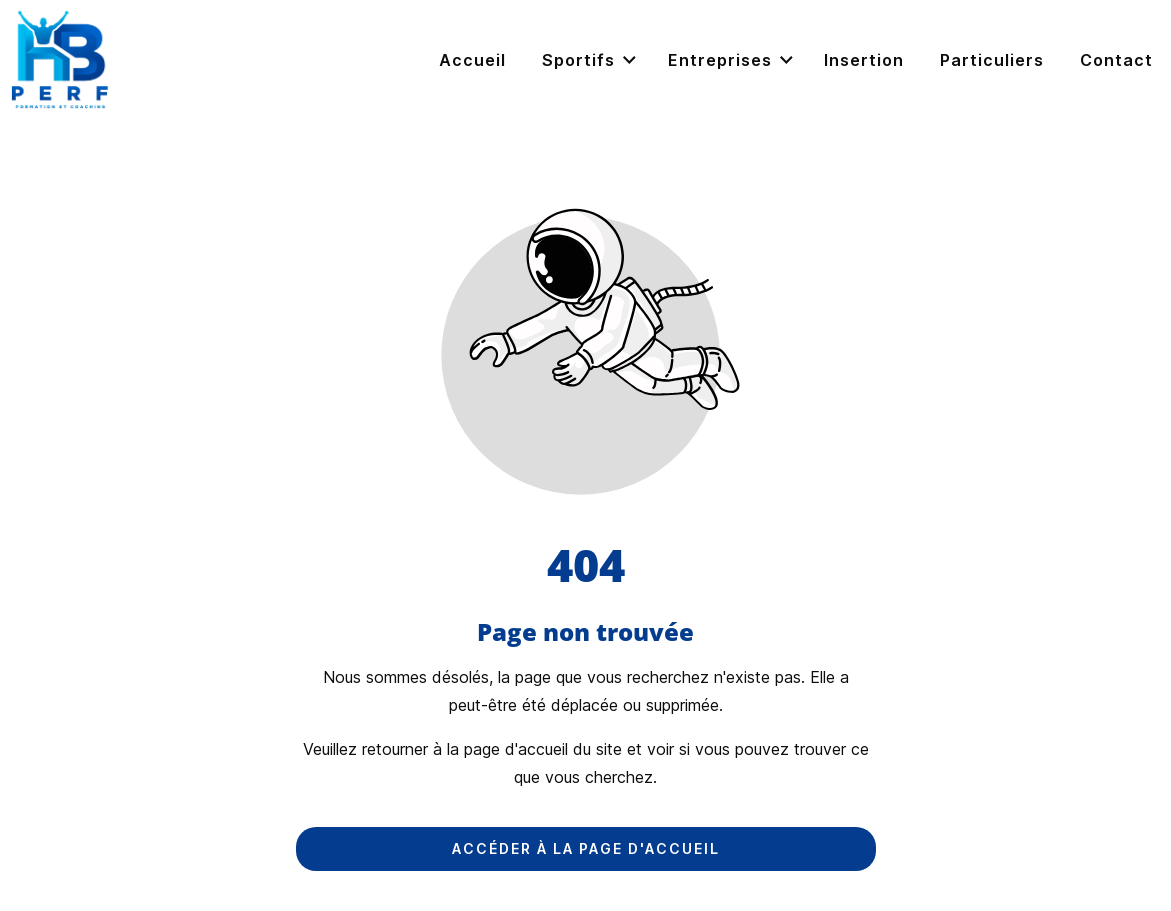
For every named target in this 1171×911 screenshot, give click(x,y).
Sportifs (590, 60)
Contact (1116, 60)
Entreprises (732, 60)
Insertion (864, 60)
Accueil (472, 60)
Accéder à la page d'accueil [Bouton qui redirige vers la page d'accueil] (586, 848)
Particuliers (992, 60)
